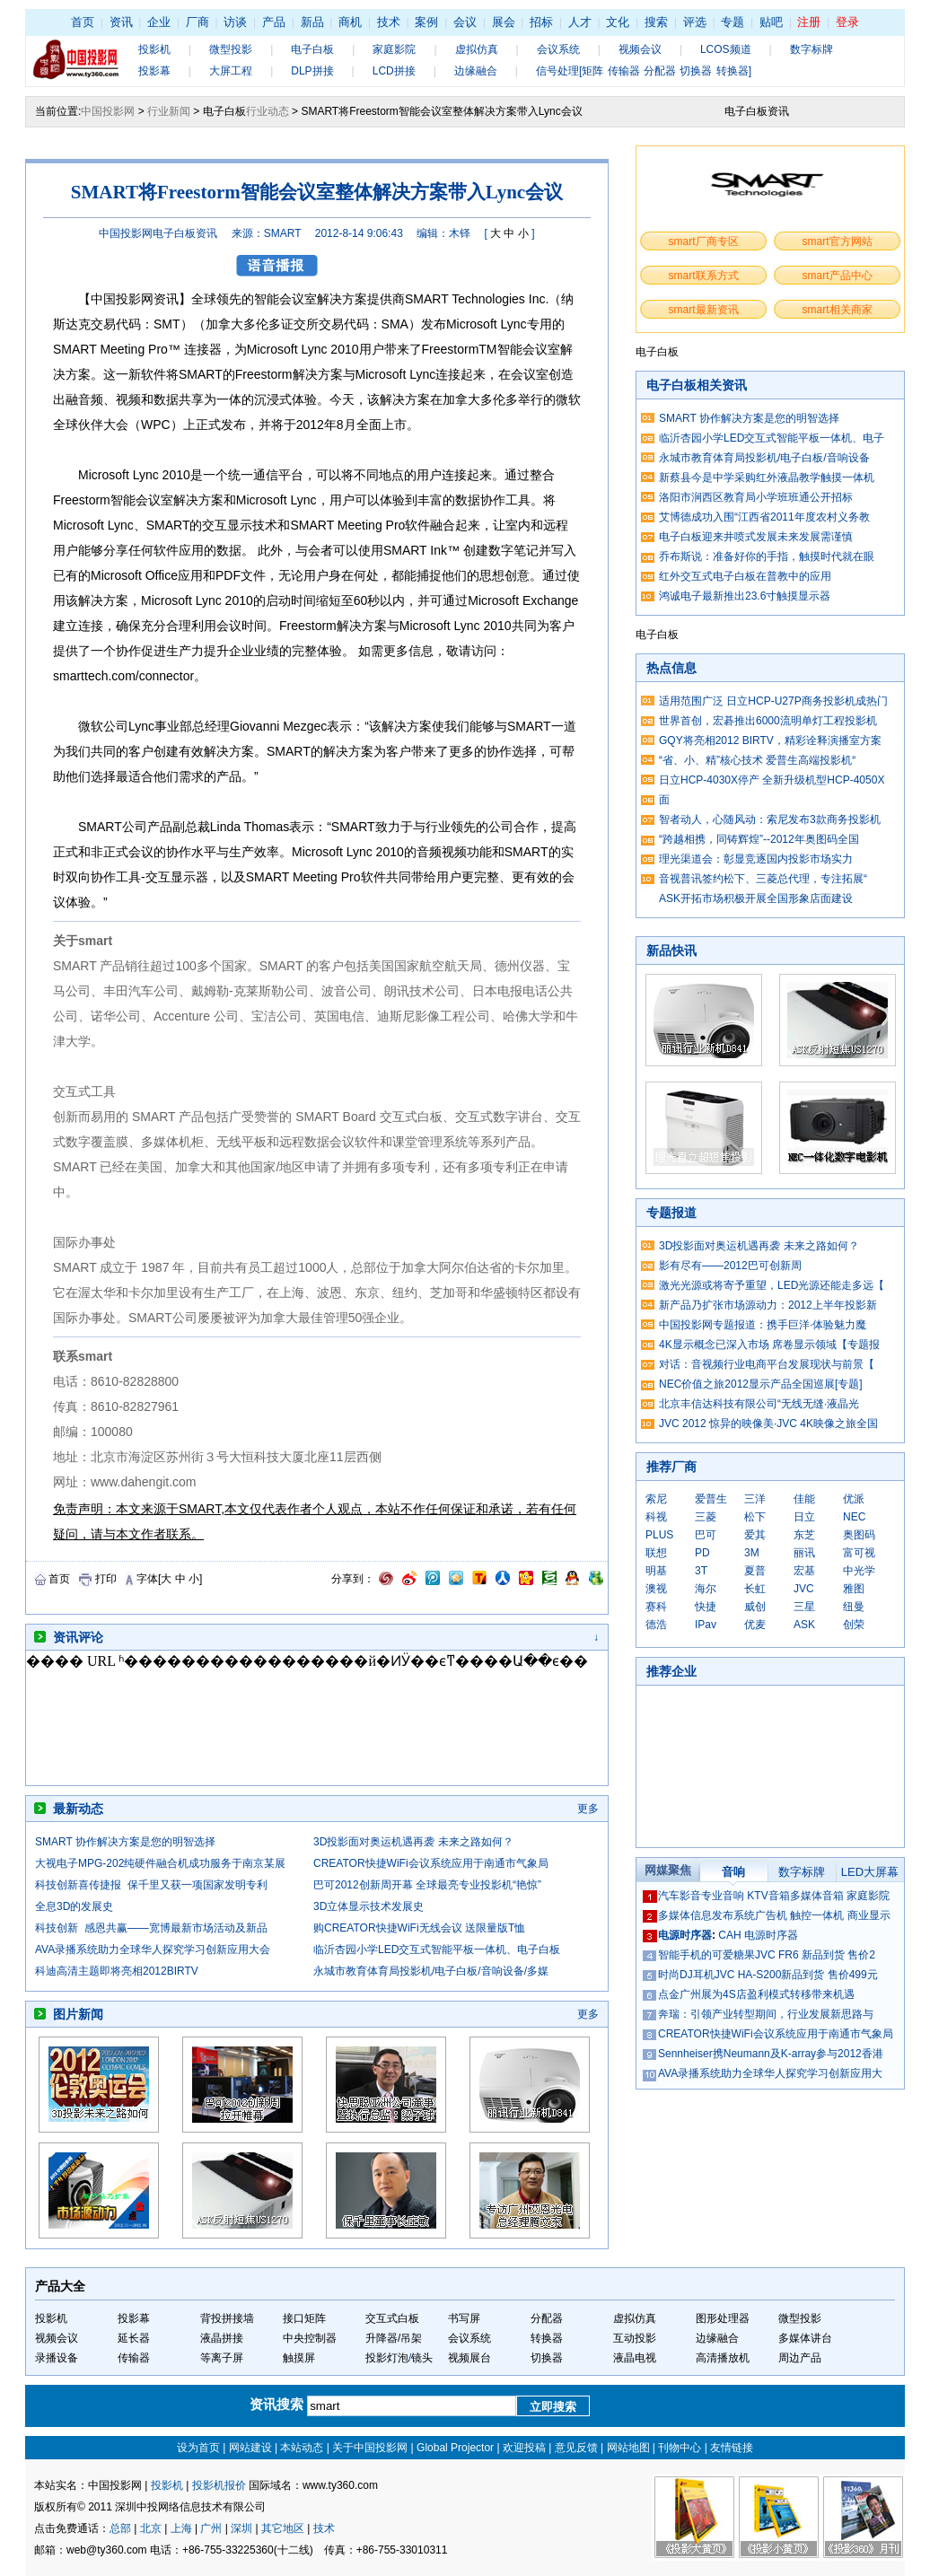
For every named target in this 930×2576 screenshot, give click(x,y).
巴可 (705, 1535)
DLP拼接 (312, 71)
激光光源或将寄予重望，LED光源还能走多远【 (771, 1285)
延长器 (134, 2338)
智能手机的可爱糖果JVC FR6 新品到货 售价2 (766, 1955)
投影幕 (154, 71)
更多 (588, 1808)
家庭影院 (394, 49)
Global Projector (455, 2447)
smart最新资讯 (704, 309)
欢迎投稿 (524, 2447)
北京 (151, 2528)
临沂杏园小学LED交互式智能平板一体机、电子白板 (436, 1949)
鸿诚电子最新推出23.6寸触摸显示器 (744, 596)
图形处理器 (723, 2318)
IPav (705, 1624)
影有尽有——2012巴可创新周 (730, 1265)
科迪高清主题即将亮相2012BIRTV (116, 1971)
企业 (159, 22)
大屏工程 (230, 71)
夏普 (755, 1570)
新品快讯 (671, 950)
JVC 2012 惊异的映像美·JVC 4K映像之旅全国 (768, 1423)
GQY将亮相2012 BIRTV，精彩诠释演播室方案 (770, 740)
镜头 (422, 2358)
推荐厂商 (671, 1466)
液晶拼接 (221, 2338)
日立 (804, 1517)
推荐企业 (671, 1671)
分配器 (547, 2318)
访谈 (235, 22)
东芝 (804, 1535)
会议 (465, 22)
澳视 (656, 1588)
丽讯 (804, 1552)
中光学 (859, 1570)
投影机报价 (219, 2485)
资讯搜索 (278, 2404)
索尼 (656, 1499)
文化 (617, 22)
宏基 (804, 1570)
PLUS (659, 1535)
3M (751, 1552)
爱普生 (711, 1499)
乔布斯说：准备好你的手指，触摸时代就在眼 (766, 556)
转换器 (547, 2338)
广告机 (771, 1915)
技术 (388, 22)
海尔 (705, 1588)
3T (701, 1570)
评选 (694, 22)
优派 (853, 1499)
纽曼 (853, 1606)
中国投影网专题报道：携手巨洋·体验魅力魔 (762, 1325)
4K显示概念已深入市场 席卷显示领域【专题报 (769, 1344)
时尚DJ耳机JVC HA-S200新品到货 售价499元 (768, 1974)
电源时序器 (685, 1935)
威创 (755, 1606)
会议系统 (558, 49)
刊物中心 (679, 2447)
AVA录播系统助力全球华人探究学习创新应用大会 (152, 1949)
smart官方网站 (838, 241)
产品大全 (60, 2286)
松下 (755, 1517)
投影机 (154, 49)
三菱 (705, 1517)
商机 (350, 22)
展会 (503, 22)
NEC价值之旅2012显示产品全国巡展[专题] (761, 1384)
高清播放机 (723, 2358)
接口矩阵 (304, 2318)
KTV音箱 (768, 1895)
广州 (211, 2528)
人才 (580, 22)
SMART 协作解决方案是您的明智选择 (125, 1842)
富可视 (859, 1552)
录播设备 (56, 2358)
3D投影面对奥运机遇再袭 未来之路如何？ (413, 1842)
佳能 (804, 1499)
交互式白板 (392, 2318)
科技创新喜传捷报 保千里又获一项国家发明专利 (151, 1885)
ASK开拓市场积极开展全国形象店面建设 (756, 898)
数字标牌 (811, 49)
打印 (106, 1579)
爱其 (755, 1535)
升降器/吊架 (393, 2338)
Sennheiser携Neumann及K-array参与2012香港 (770, 2053)
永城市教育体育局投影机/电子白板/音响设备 (764, 457)
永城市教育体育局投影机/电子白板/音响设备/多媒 (430, 1971)
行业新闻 (168, 111)
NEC (854, 1517)
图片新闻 (78, 2014)
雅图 (853, 1588)
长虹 (755, 1588)
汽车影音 (679, 1895)
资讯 (121, 22)
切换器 (547, 2358)
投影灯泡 (386, 2358)
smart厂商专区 (704, 241)
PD (702, 1552)
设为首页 (198, 2447)
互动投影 (634, 2338)
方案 (330, 374)
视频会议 (640, 49)
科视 (656, 1517)
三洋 (755, 1499)
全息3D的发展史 (74, 1906)
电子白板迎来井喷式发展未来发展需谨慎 (756, 536)
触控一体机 (817, 1915)
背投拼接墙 (227, 2318)
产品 (273, 22)
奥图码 (859, 1535)
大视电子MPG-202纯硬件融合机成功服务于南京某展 (160, 1863)
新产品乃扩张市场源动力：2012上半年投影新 (768, 1305)
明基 (656, 1570)
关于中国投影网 (370, 2447)
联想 (656, 1552)
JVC (804, 1588)
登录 (847, 22)
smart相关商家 (838, 309)
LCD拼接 (394, 71)
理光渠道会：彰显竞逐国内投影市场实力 (756, 859)
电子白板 (312, 49)
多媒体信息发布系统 (706, 1915)
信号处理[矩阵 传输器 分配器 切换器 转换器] (643, 71)
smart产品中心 (838, 275)
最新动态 (78, 1808)
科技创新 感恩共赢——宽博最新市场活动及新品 (151, 1928)
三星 (804, 1606)
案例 (426, 22)
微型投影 (230, 49)
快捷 (705, 1606)
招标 (541, 22)
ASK (804, 1624)
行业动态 (267, 111)
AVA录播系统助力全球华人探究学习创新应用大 (770, 2073)
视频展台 (469, 2358)
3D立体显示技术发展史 (368, 1906)
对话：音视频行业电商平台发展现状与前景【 (766, 1364)
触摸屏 (299, 2358)
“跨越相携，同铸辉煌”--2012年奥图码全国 (759, 839)
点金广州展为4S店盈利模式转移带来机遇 (756, 1994)
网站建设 (250, 2447)
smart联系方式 (704, 275)
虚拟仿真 (476, 49)
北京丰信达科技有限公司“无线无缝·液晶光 (759, 1404)
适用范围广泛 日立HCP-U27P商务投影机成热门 (773, 701)
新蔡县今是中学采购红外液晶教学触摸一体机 (766, 477)
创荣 (853, 1624)
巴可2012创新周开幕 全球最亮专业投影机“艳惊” (427, 1885)
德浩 (656, 1624)
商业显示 (869, 1915)
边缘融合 (475, 71)
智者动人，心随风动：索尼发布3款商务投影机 (770, 819)
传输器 (134, 2358)
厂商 (197, 22)
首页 (82, 22)
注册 (808, 22)
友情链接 (731, 2447)
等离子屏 (221, 2358)
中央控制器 (310, 2338)
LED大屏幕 (870, 1872)
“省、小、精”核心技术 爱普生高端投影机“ (757, 760)
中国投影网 (108, 111)
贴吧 (771, 22)
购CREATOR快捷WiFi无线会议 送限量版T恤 (419, 1928)
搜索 (656, 22)
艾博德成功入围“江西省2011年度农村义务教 (764, 517)
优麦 (755, 1624)
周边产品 (799, 2358)
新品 (312, 22)
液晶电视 (634, 2358)
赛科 (656, 1606)
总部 (120, 2528)
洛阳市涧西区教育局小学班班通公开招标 (756, 497)
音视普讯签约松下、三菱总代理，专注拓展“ (763, 878)
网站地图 (628, 2447)
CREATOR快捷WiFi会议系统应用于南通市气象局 (430, 1863)
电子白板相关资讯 (696, 385)
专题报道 (671, 1212)
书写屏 (464, 2318)
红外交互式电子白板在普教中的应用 (745, 576)
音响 (733, 1872)
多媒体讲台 (805, 2338)
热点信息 (671, 668)
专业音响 (722, 1895)
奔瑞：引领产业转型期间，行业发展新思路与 (765, 2014)
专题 (732, 22)
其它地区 (282, 2528)
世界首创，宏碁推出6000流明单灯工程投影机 (768, 720)
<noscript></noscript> (309, 1718)
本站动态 (301, 2447)
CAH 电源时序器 (758, 1935)
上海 (181, 2528)
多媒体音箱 (817, 1895)
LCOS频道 (725, 49)
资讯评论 (78, 1637)
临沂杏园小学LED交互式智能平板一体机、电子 (771, 438)
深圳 (241, 2528)
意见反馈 (576, 2447)
